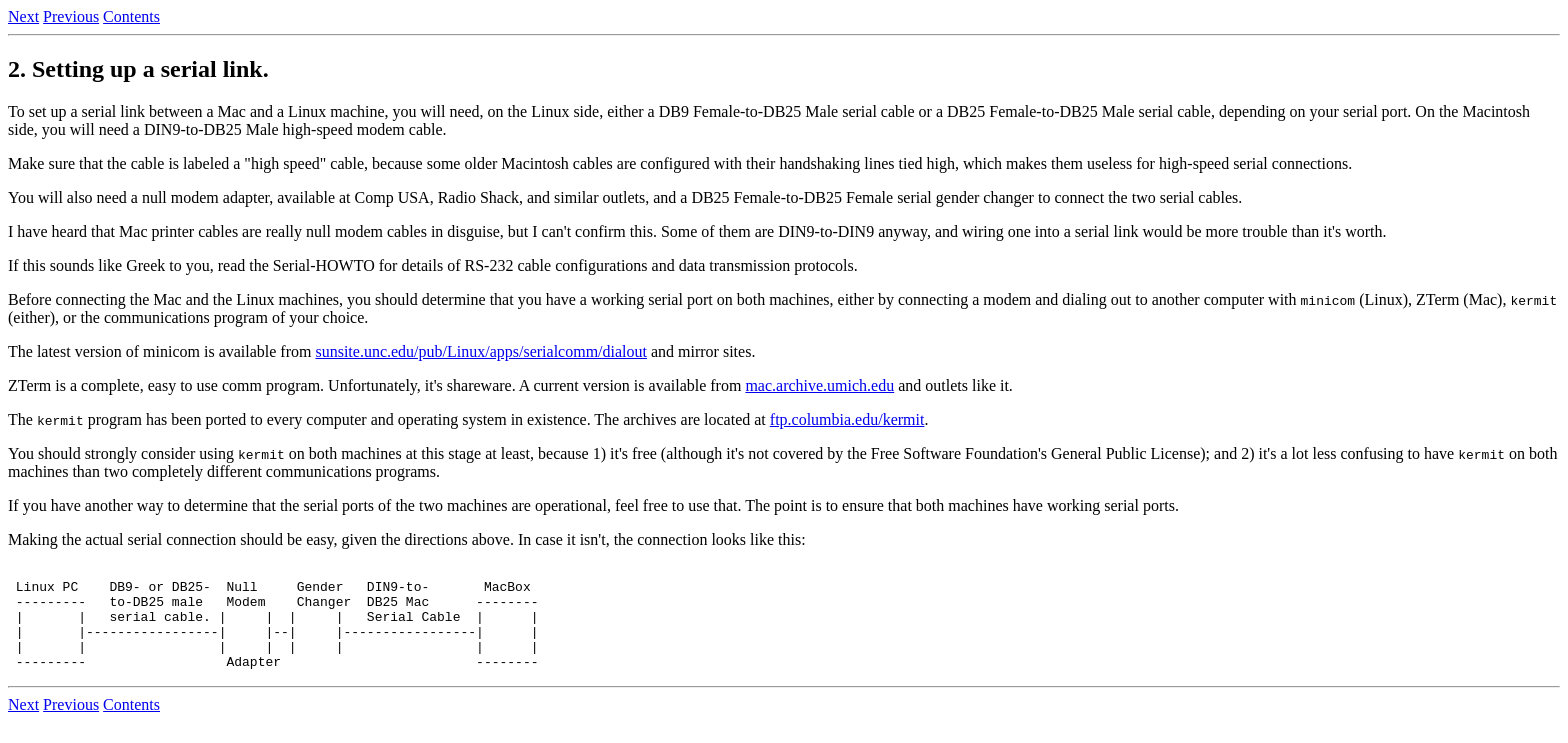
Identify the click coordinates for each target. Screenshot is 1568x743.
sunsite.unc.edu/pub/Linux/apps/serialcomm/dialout (481, 351)
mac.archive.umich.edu (819, 385)
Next (23, 16)
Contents (131, 16)
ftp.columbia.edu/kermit (847, 419)
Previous (71, 16)
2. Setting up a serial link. (138, 69)
